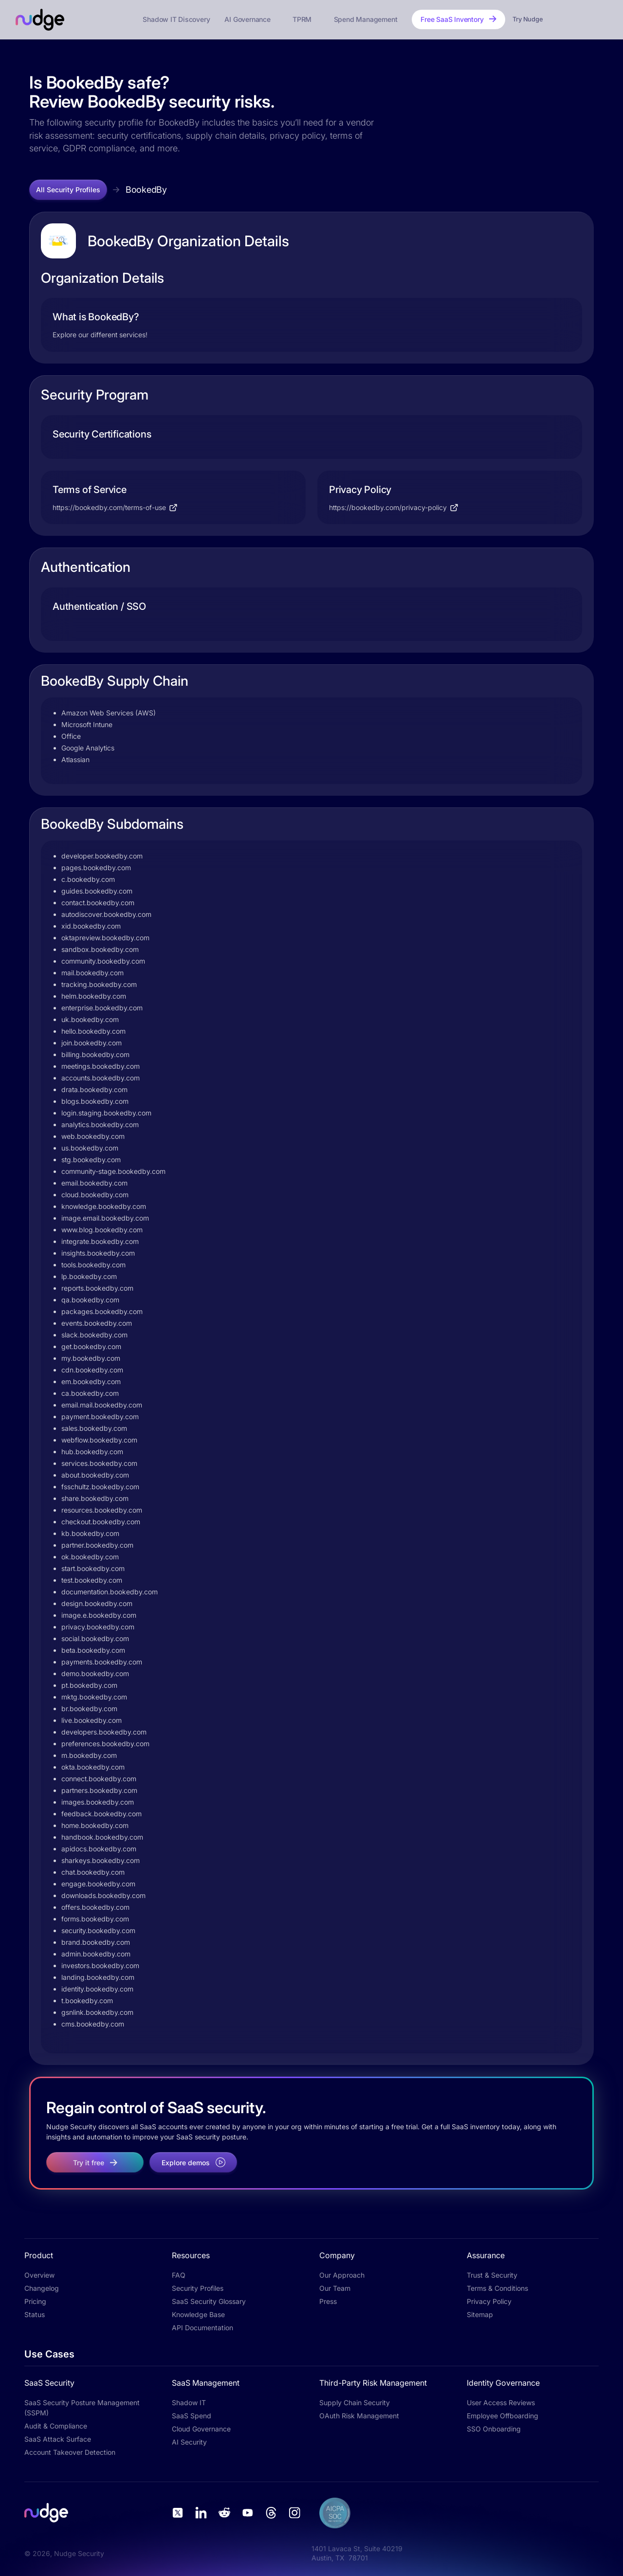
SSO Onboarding (494, 2429)
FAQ (178, 2275)
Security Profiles (197, 2288)
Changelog (41, 2288)
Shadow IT (189, 2402)
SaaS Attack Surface (57, 2439)
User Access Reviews (501, 2402)
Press (328, 2301)
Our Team (334, 2288)
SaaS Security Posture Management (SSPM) (82, 2407)
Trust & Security (492, 2275)
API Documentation (202, 2327)
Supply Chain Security (354, 2402)
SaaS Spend (191, 2416)
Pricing (35, 2301)
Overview (39, 2275)
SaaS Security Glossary (209, 2301)
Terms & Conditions (497, 2288)
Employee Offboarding (502, 2416)
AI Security (189, 2442)
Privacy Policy (489, 2301)
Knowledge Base (198, 2314)
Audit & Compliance (55, 2426)
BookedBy (146, 189)
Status (34, 2314)
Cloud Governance (201, 2429)
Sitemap (480, 2314)
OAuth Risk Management (359, 2416)
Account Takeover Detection (69, 2452)
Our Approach (342, 2275)
